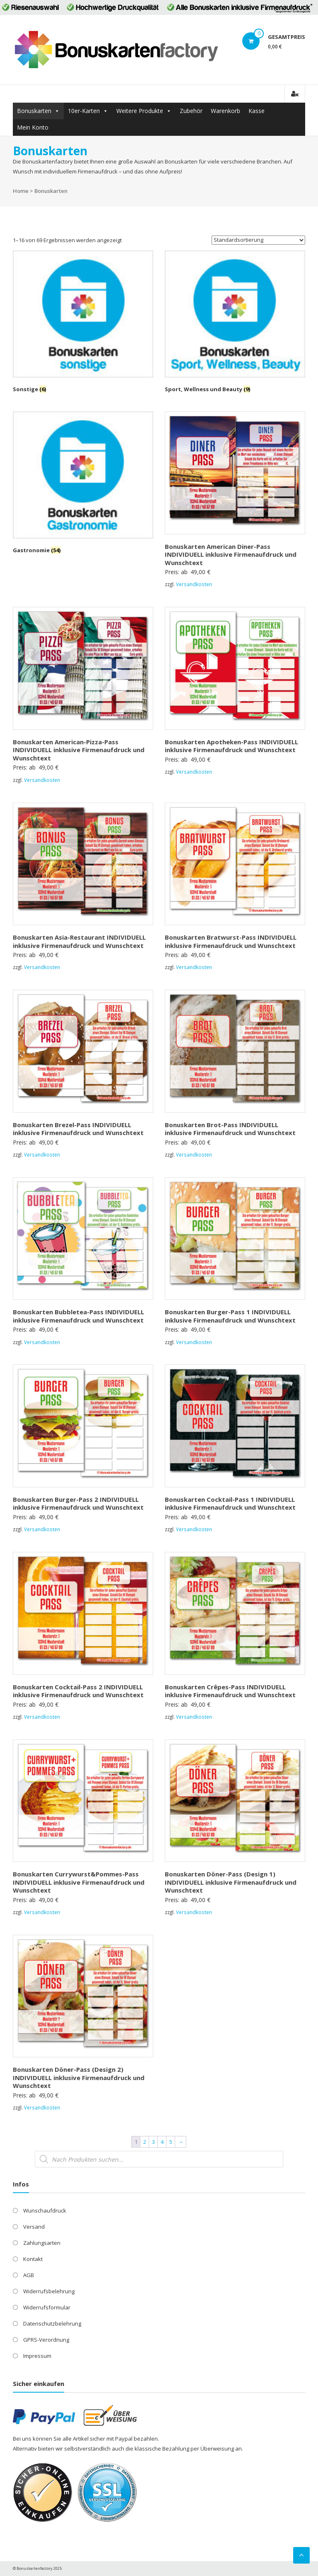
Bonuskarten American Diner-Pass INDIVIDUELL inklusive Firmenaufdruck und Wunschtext (230, 554)
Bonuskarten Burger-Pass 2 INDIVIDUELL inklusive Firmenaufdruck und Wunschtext (78, 1503)
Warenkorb (225, 111)
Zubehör (191, 111)
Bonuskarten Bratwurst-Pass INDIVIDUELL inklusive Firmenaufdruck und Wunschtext (230, 941)
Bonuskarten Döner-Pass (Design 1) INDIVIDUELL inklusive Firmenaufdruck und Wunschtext (230, 1882)
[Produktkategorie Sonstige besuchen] (83, 322)
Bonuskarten (34, 111)
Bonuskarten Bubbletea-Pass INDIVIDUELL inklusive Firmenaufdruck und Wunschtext (78, 1316)
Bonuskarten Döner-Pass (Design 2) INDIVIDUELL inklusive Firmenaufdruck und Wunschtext (79, 2077)
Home (21, 191)
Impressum (37, 2356)
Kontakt (33, 2259)
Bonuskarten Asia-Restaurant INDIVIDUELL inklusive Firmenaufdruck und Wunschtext (79, 941)
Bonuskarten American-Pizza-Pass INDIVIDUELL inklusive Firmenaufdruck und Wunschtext (79, 750)
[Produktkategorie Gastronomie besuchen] (83, 483)
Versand (34, 2226)
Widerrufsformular (46, 2307)
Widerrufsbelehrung (49, 2291)
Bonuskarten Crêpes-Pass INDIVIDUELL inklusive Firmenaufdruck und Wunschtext (230, 1691)
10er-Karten (84, 111)
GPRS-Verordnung (46, 2339)
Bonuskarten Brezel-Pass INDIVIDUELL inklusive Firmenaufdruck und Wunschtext (78, 1129)
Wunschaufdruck (44, 2210)
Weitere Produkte (139, 111)
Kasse (256, 111)
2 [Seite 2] (144, 2141)
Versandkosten (194, 584)
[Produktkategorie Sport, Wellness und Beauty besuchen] (235, 322)
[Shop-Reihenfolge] (258, 240)
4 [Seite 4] (162, 2141)
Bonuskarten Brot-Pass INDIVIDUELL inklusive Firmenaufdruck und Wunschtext (230, 1129)
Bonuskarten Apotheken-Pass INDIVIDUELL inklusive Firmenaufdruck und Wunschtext (231, 746)
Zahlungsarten (41, 2242)
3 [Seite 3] (153, 2141)
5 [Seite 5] (170, 2141)
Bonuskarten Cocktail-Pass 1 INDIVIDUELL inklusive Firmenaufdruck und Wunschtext (230, 1503)
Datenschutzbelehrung (52, 2323)
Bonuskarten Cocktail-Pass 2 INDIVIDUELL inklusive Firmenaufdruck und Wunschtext (78, 1691)
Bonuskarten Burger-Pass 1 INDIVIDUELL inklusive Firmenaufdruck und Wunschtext (230, 1316)
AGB (28, 2275)
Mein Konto (32, 127)
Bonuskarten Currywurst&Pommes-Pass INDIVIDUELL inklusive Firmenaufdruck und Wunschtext (79, 1882)
